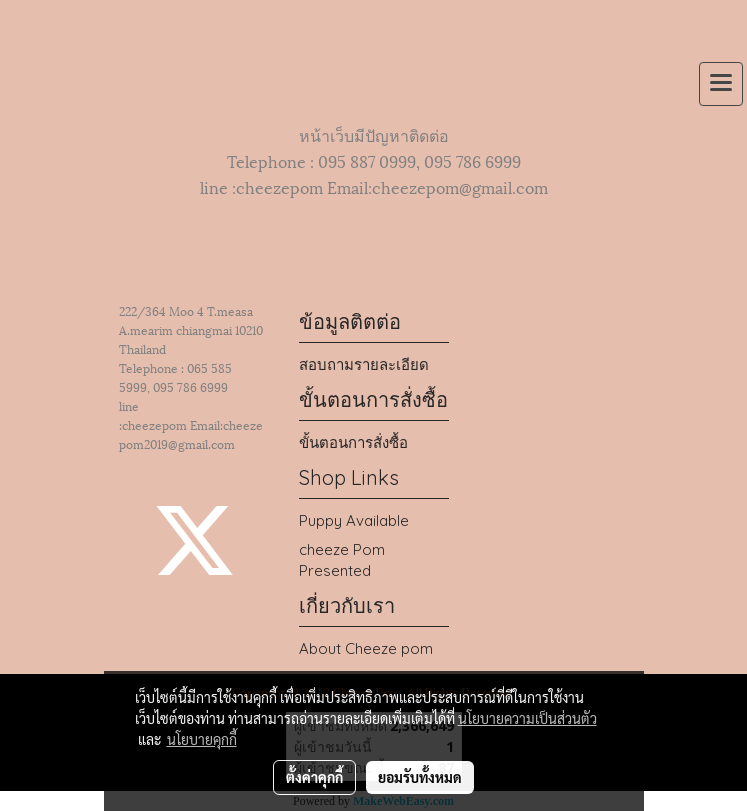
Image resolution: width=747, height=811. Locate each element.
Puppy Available (354, 520)
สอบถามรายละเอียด (364, 364)
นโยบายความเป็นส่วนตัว (527, 718)
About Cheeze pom (366, 648)
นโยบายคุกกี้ (202, 739)
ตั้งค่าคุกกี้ (314, 777)
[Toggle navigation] (721, 84)
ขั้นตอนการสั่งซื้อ (353, 442)
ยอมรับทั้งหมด (420, 777)
